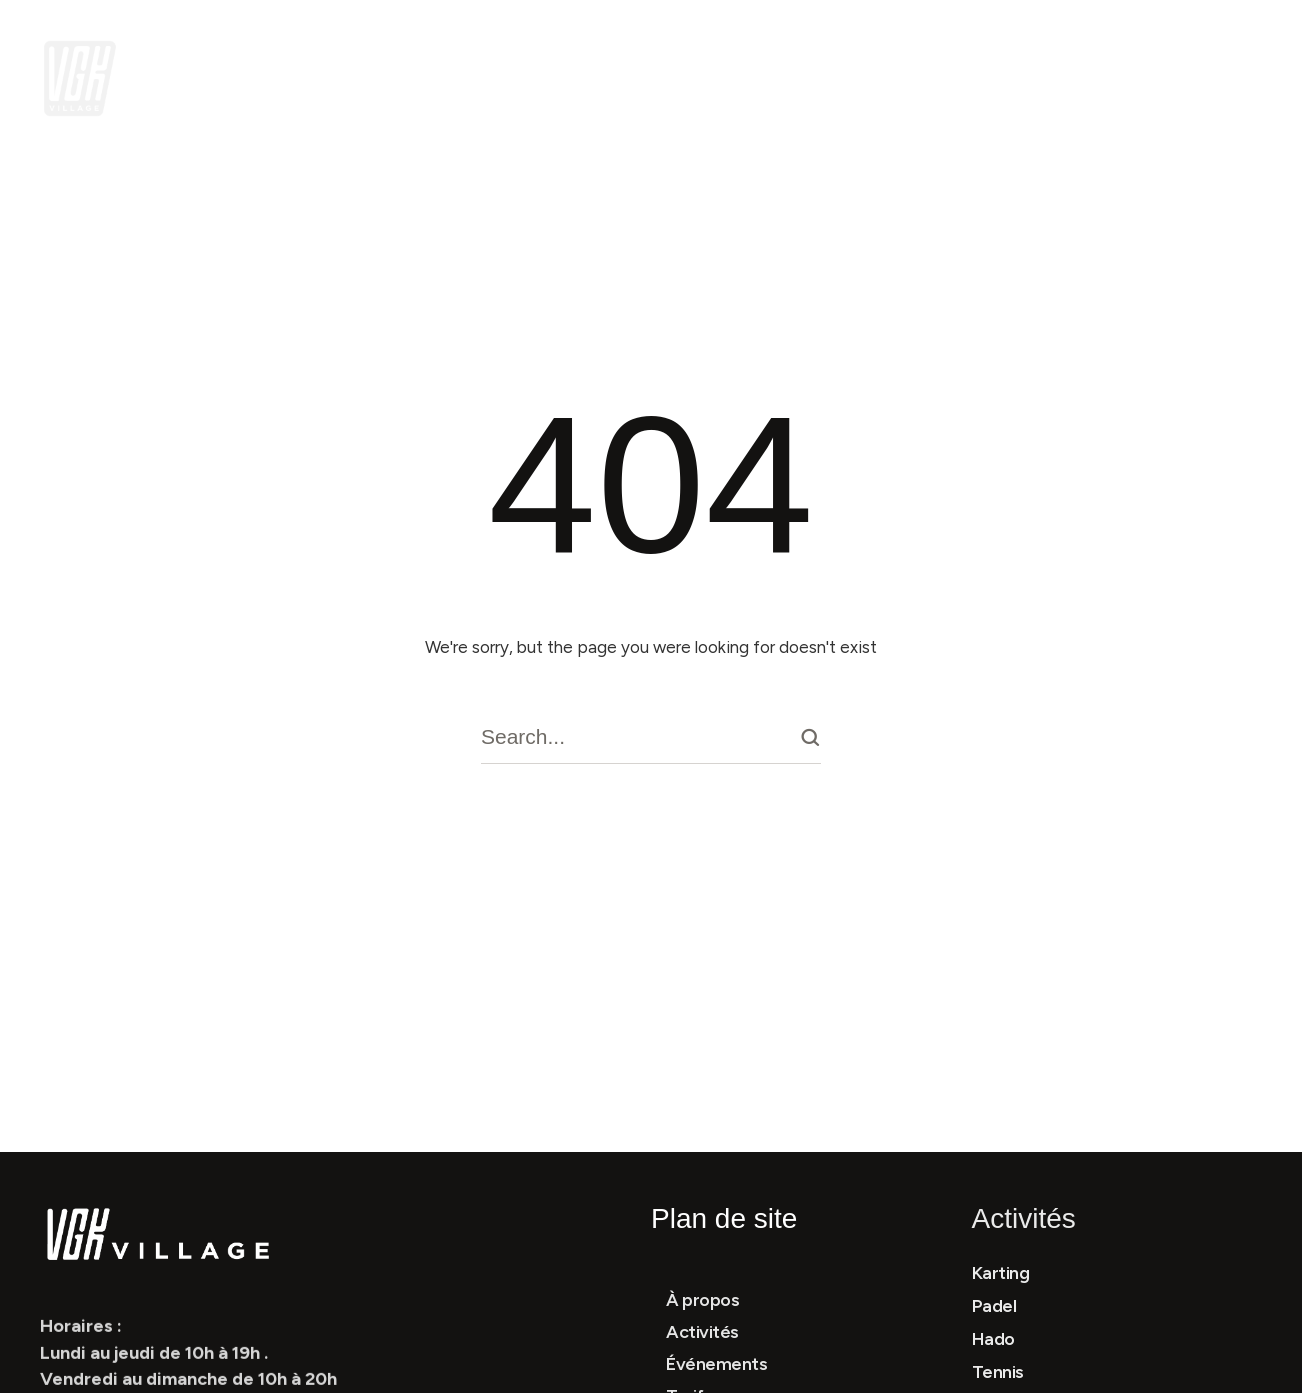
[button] (453, 78)
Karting (1001, 1273)
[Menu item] (302, 78)
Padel (994, 1306)
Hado (993, 1339)
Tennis (998, 1372)
